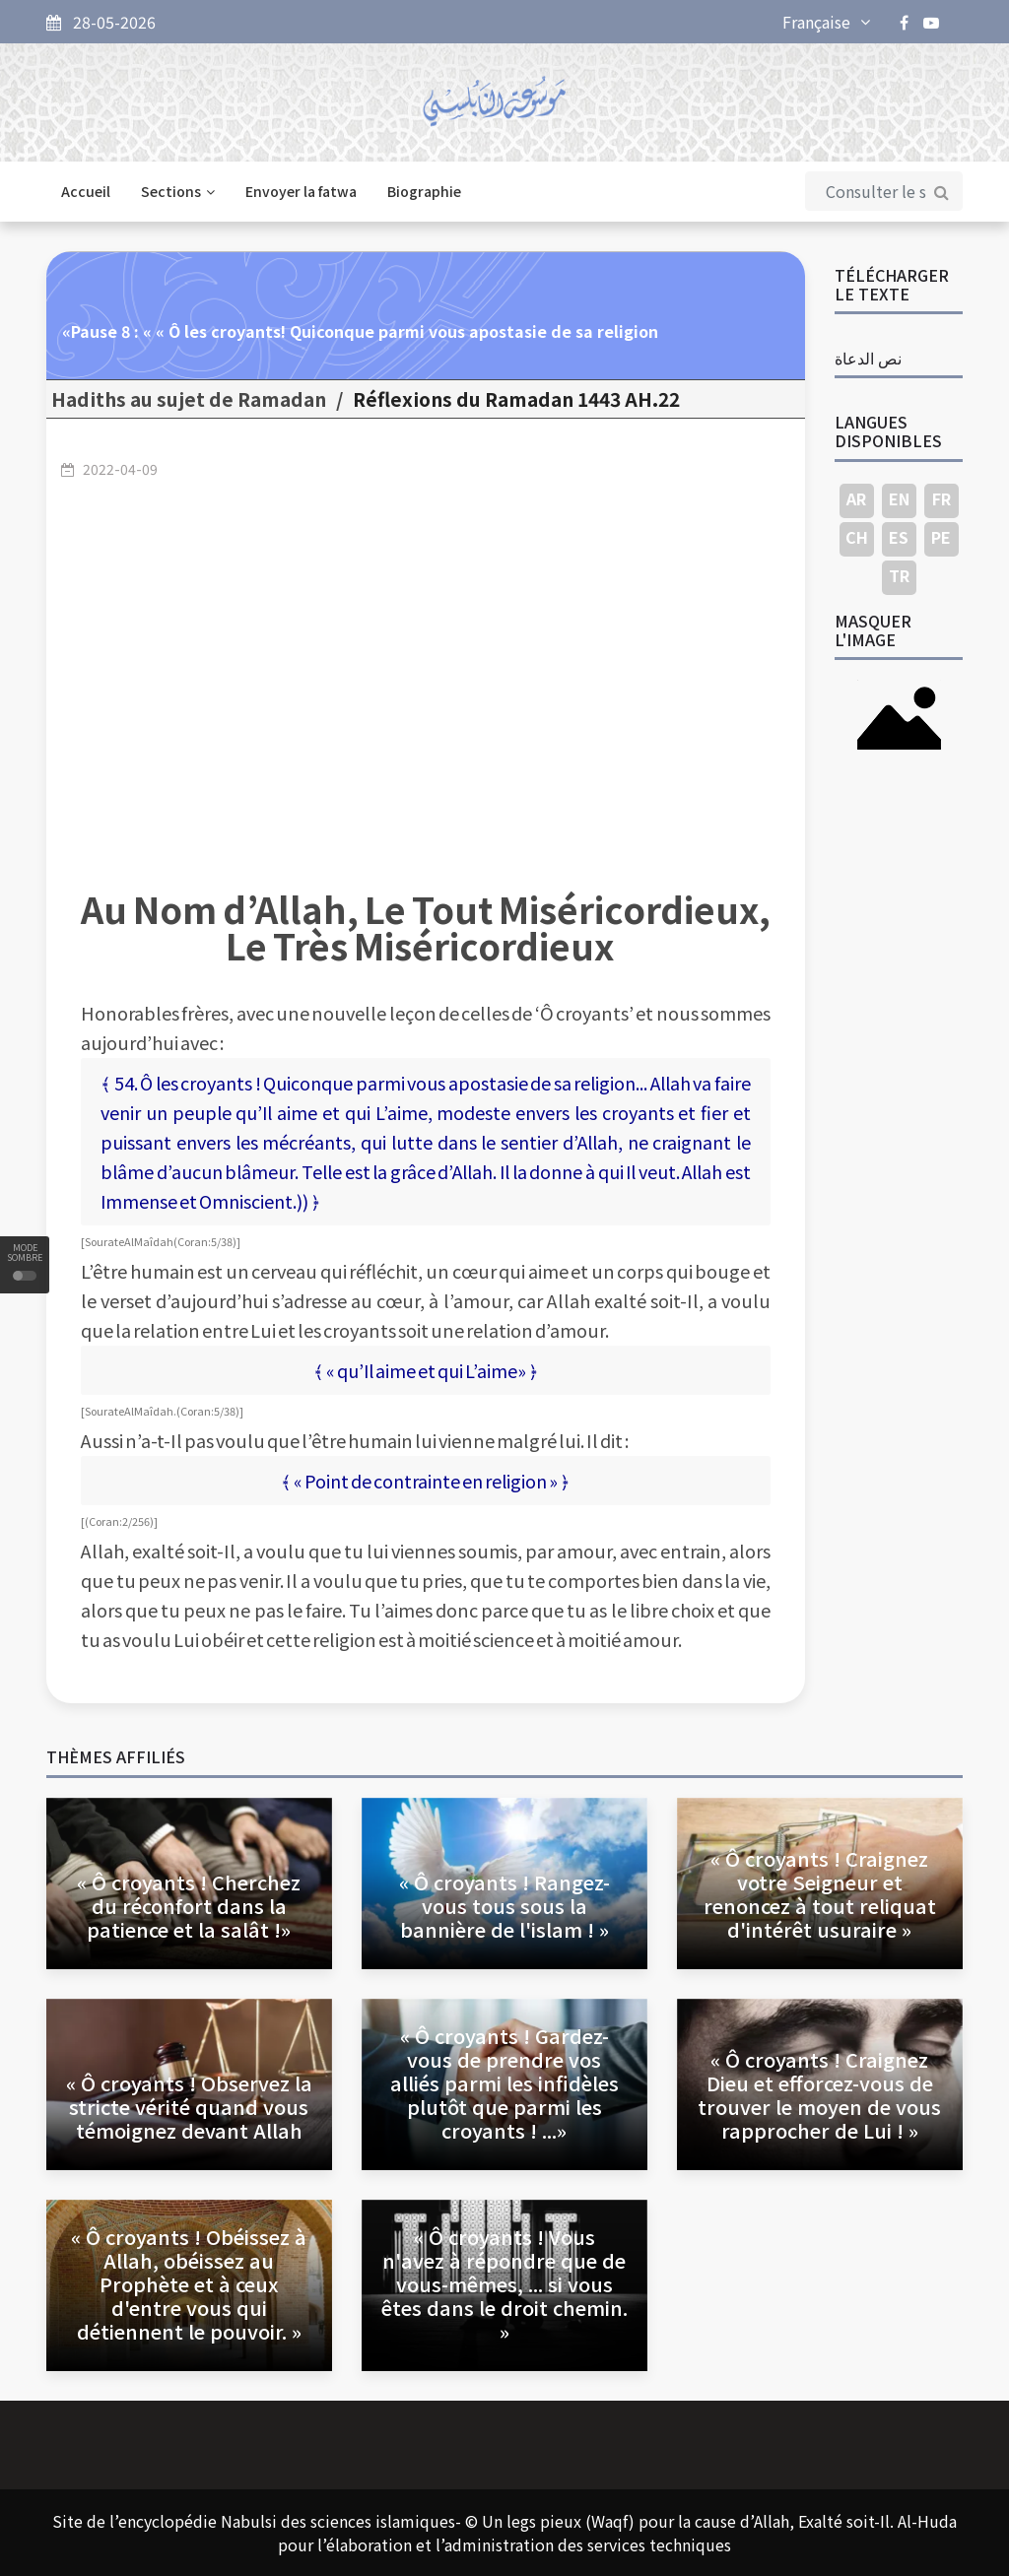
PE (941, 537)
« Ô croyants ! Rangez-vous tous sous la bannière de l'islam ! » (504, 1906)
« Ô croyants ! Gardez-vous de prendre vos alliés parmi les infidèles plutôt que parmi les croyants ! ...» (504, 2083)
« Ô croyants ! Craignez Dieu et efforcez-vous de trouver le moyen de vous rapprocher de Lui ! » (819, 2095)
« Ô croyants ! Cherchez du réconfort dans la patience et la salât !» (189, 1906)
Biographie (424, 191)
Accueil (85, 191)
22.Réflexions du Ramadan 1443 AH (516, 399)
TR (899, 575)
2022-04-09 (120, 469)
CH (856, 537)
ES (898, 537)
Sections (178, 191)
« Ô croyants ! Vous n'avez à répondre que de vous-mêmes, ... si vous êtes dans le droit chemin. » (504, 2283)
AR (856, 498)
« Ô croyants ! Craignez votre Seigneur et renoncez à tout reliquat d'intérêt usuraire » (820, 1894)
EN (899, 498)
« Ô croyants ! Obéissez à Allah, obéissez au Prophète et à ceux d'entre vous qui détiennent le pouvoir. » (188, 2283)
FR (941, 498)
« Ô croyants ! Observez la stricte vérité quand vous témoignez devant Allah (189, 2107)
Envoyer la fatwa (301, 191)
